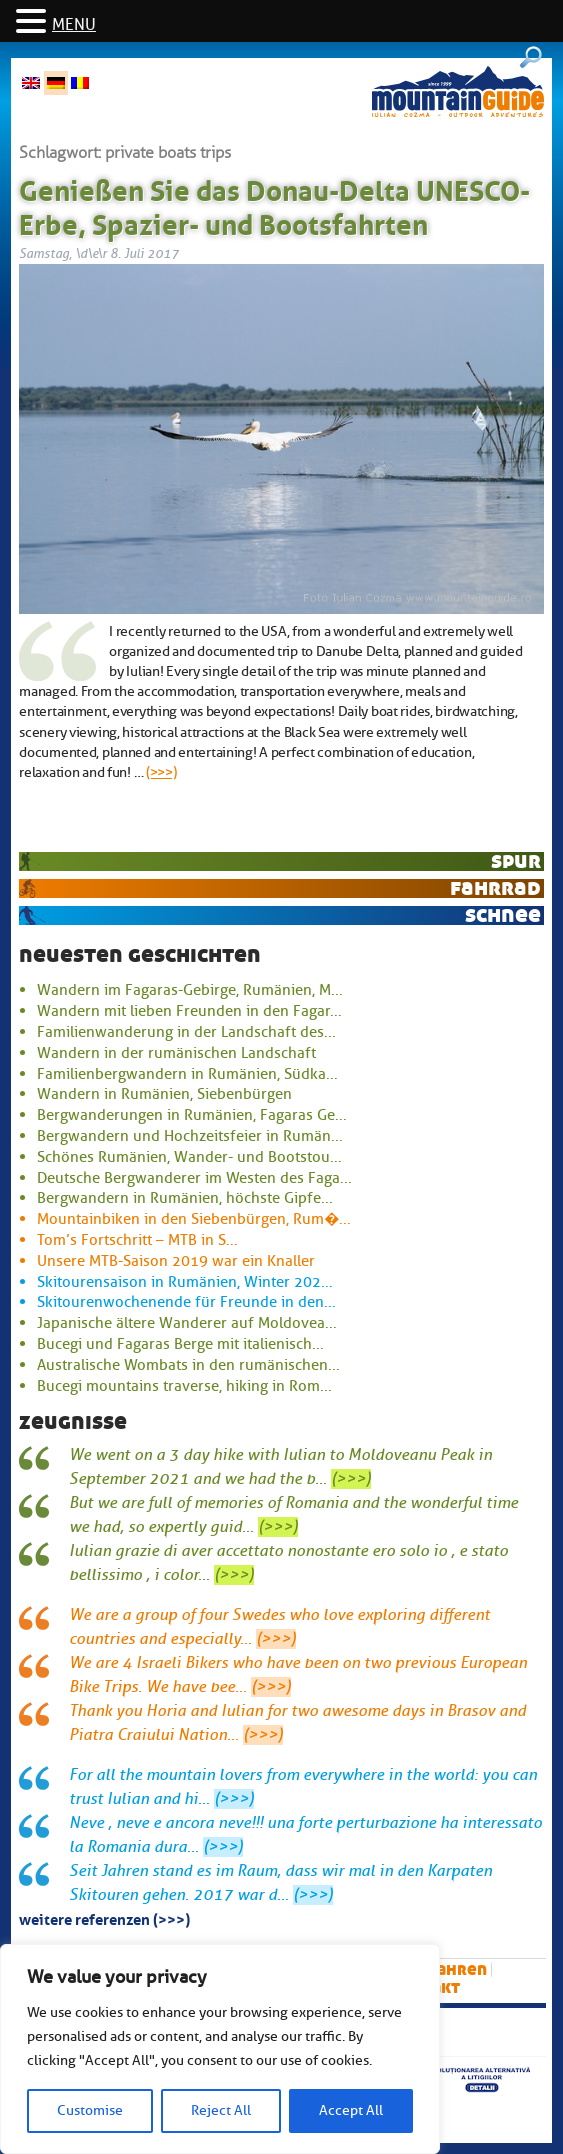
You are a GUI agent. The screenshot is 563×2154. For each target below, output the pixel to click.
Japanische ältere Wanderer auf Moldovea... (187, 1323)
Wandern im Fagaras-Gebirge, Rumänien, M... (190, 990)
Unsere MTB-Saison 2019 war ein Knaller (176, 1261)
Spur (516, 860)
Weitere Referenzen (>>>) (104, 1918)
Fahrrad (495, 887)
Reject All (221, 2110)
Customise (90, 2110)
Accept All (351, 2110)
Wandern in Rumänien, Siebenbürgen (164, 1094)
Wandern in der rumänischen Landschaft (176, 1053)
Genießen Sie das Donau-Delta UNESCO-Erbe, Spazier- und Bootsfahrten (274, 204)
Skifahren (446, 1969)
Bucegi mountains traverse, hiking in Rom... (184, 1386)
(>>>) (161, 772)
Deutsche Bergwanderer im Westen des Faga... (194, 1178)
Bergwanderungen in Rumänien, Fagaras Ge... (192, 1115)
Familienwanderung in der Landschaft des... (186, 1032)
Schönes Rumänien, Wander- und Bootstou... (189, 1157)
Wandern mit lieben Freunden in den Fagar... (189, 1011)
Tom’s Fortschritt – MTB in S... (137, 1240)
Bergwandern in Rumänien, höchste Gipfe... (185, 1198)
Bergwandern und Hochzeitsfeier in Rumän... (190, 1136)
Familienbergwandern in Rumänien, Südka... (187, 1074)
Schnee (503, 914)
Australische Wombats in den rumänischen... (188, 1365)
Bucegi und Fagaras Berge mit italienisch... (180, 1344)
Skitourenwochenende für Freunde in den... (186, 1302)
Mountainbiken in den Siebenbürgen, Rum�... (194, 1219)
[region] (220, 2049)
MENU (74, 25)
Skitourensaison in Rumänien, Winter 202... (185, 1282)
